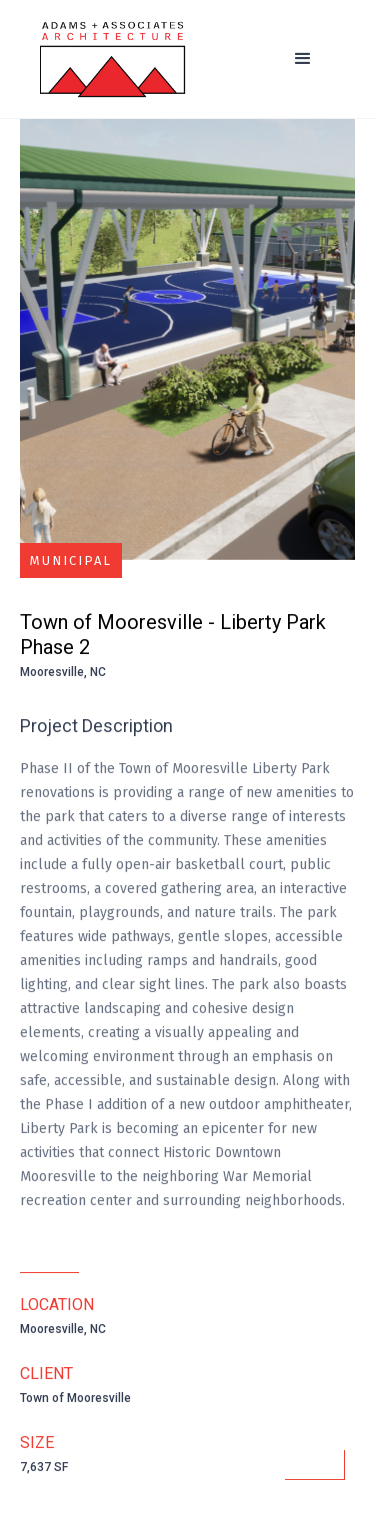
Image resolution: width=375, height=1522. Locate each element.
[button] (303, 59)
